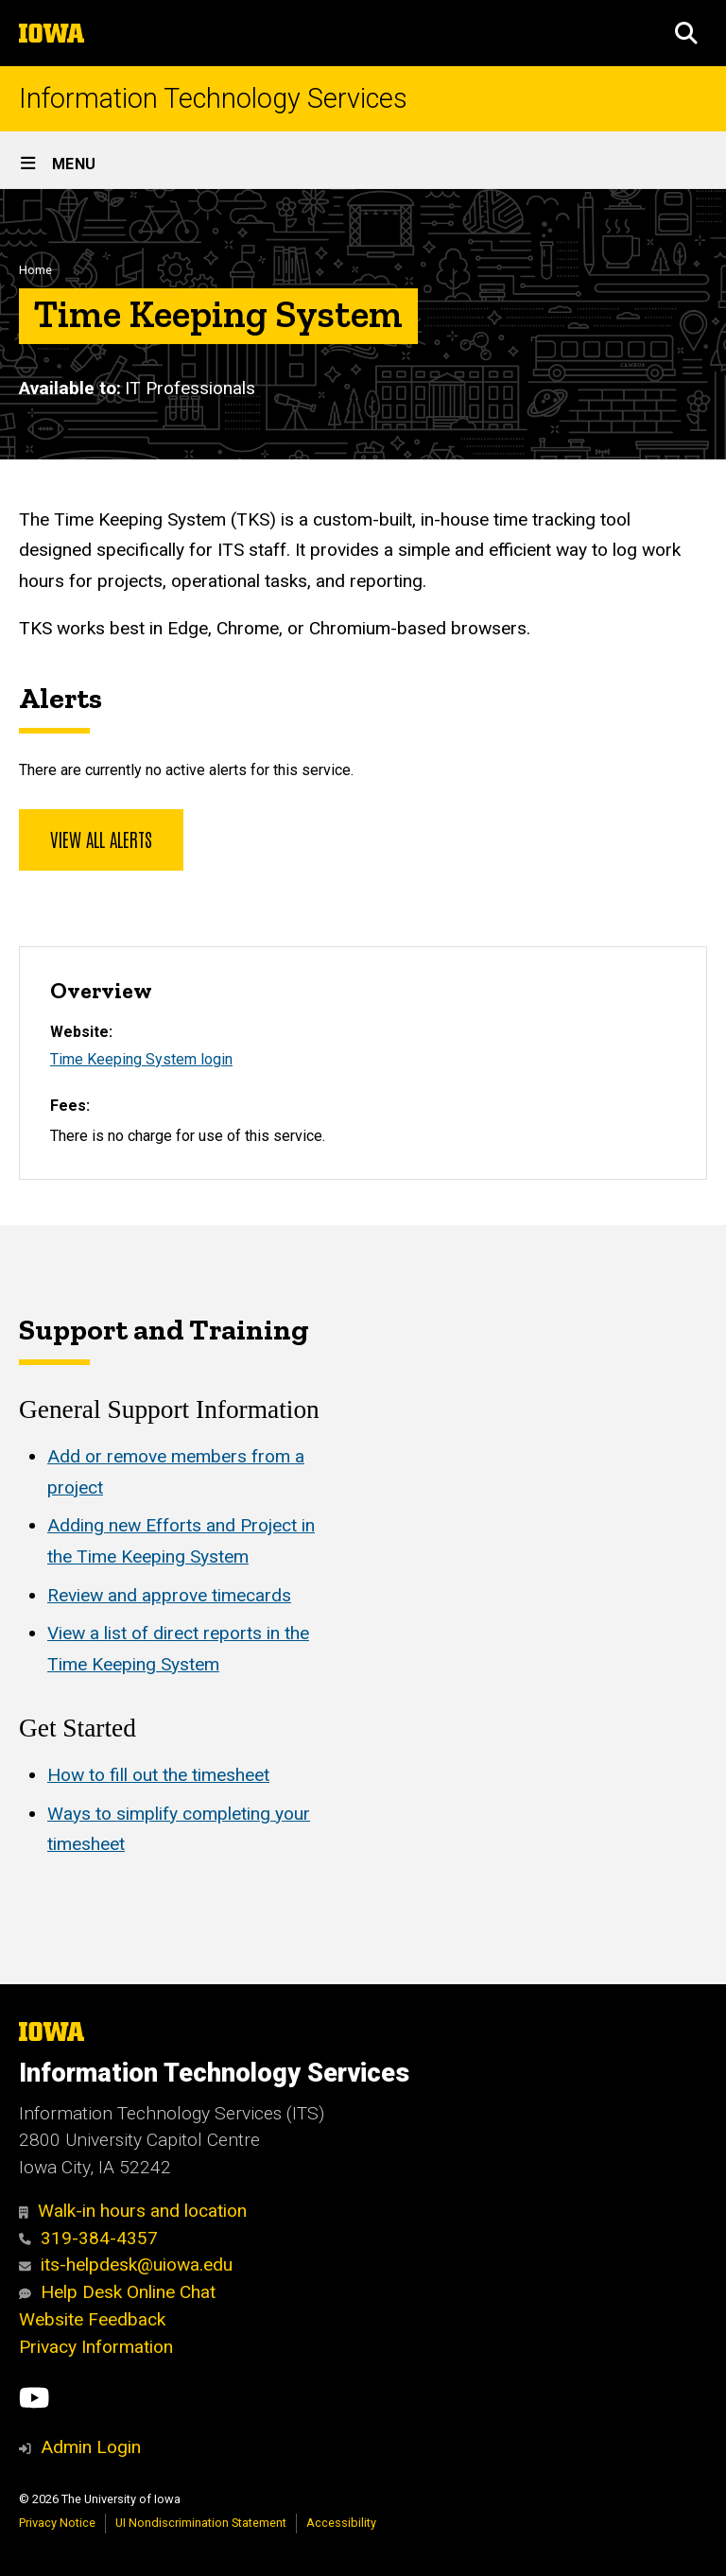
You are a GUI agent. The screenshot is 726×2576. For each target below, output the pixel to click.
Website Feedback (92, 2319)
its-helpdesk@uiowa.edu (126, 2264)
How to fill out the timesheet (158, 1775)
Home (35, 270)
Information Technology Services (213, 98)
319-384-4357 (88, 2238)
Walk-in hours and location (133, 2211)
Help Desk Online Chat (117, 2292)
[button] (686, 33)
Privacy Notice (57, 2522)
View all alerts (101, 838)
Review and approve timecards (169, 1594)
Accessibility (341, 2522)
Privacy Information (96, 2347)
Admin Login (91, 2447)
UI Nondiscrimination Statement (200, 2522)
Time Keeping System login (141, 1059)
